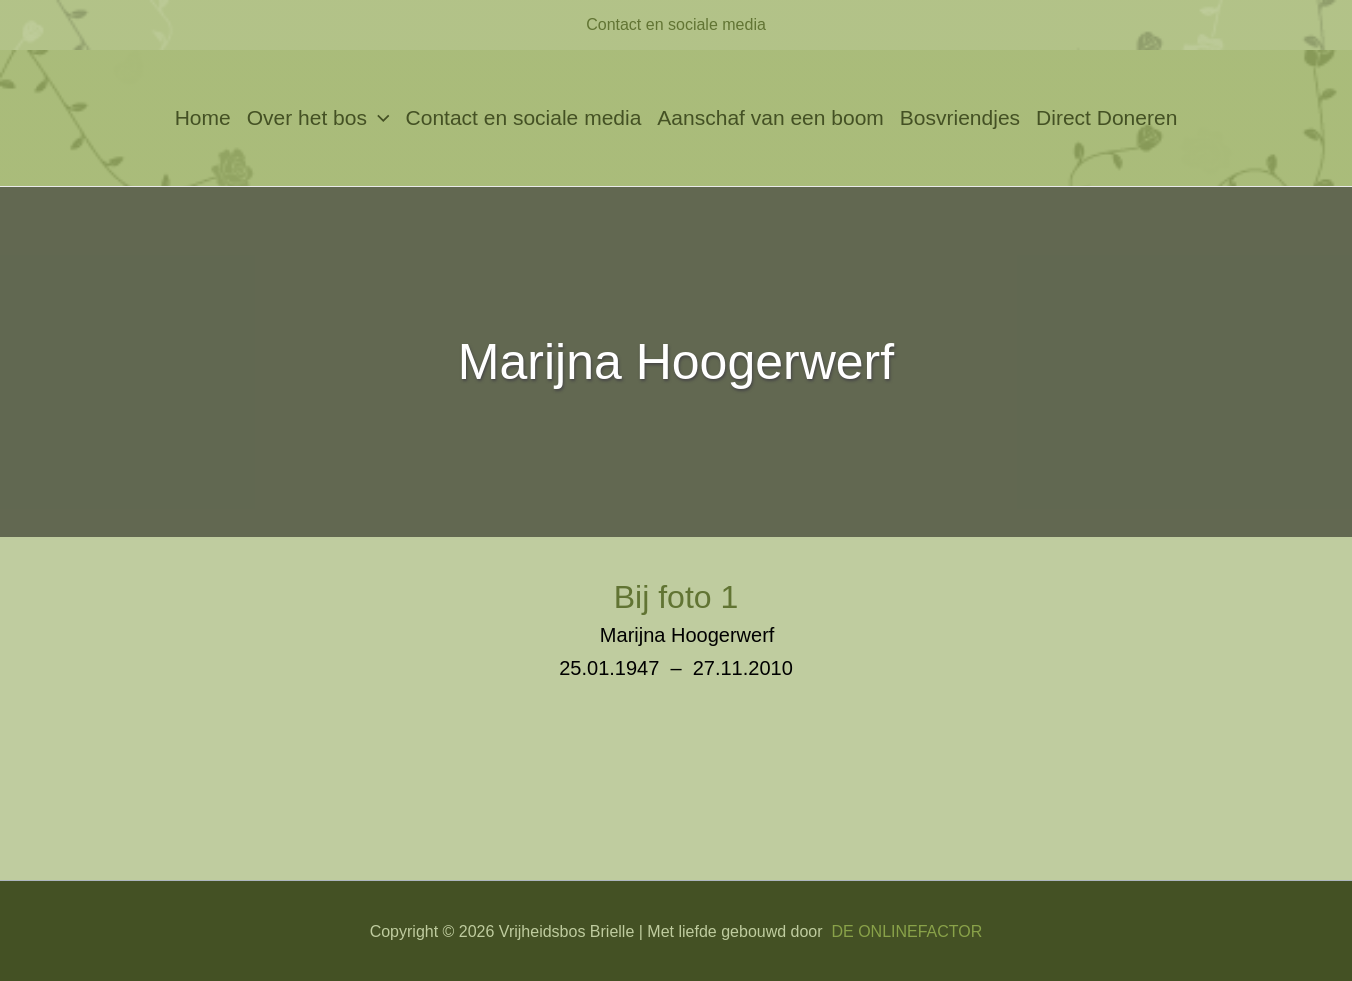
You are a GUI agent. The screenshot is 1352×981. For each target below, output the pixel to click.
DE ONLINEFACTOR (906, 931)
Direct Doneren (1106, 117)
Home (203, 117)
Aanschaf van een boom (770, 117)
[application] (378, 118)
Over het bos (318, 118)
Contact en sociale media (676, 24)
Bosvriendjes (960, 117)
